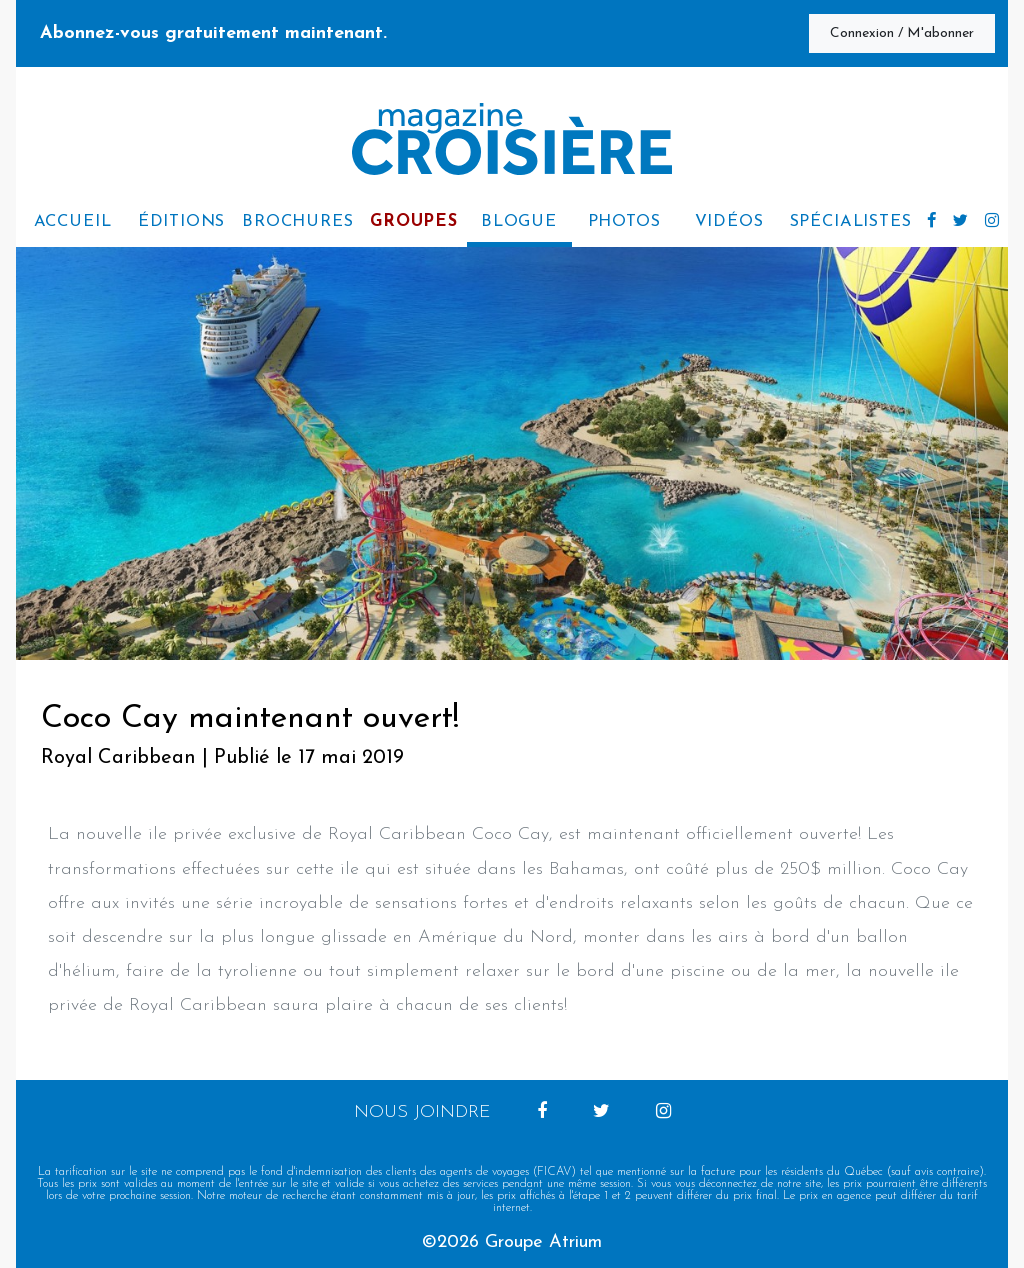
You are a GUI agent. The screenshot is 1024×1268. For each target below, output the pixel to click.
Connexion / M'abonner (902, 33)
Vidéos (729, 222)
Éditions (182, 222)
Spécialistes (851, 222)
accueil (73, 222)
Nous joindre (422, 1112)
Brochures (297, 222)
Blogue (519, 222)
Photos (624, 222)
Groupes (414, 222)
